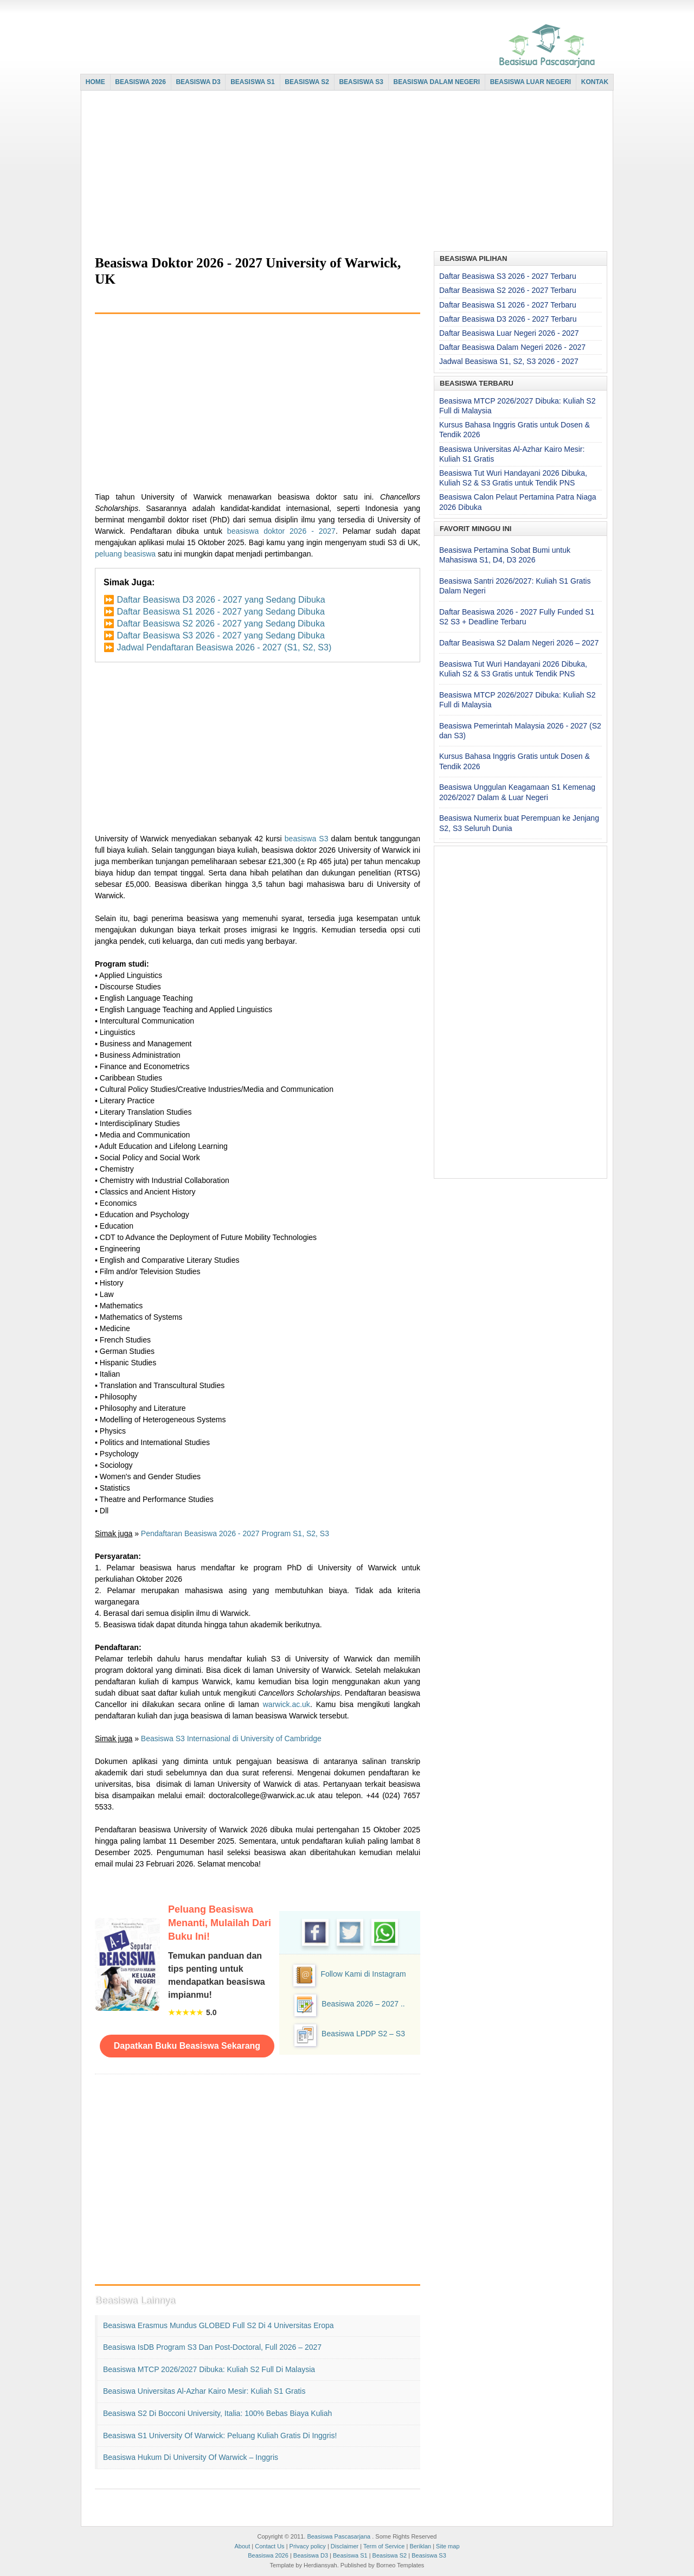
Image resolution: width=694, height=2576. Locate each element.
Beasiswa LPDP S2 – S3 (363, 2033)
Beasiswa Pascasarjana (338, 2536)
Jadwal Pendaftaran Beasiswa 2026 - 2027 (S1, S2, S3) (224, 647)
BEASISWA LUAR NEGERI (530, 82)
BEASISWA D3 (198, 82)
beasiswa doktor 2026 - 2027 (281, 531)
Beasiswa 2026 (268, 2555)
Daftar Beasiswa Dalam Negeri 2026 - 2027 (512, 347)
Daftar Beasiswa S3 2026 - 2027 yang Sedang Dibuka (220, 635)
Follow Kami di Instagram (363, 1974)
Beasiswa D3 (310, 2555)
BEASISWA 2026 (140, 82)
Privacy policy (308, 2546)
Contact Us (269, 2546)
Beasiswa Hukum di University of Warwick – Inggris (190, 2457)
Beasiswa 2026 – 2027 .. (363, 2003)
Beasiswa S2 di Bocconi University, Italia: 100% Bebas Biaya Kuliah (217, 2413)
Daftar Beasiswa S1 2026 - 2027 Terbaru (507, 305)
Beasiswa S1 (350, 2555)
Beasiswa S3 (429, 2555)
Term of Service (383, 2546)
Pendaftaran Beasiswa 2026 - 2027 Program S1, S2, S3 (235, 1533)
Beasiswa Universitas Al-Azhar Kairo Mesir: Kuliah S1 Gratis (204, 2391)
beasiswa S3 (307, 838)
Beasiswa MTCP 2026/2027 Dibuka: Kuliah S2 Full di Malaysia (209, 2369)
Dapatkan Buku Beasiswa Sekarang (187, 2045)
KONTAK (594, 82)
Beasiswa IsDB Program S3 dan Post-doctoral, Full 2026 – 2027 (212, 2347)
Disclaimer (344, 2546)
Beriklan (420, 2546)
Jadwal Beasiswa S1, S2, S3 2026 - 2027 (509, 361)
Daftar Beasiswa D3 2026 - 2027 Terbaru (507, 319)
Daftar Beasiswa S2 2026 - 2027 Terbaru (507, 290)
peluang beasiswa (125, 553)
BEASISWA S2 (307, 82)
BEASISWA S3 (361, 82)
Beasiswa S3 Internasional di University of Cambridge (231, 1738)
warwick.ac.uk (286, 1704)
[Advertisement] (344, 172)
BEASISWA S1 (252, 82)
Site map (447, 2546)
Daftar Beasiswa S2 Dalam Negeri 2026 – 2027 (519, 642)
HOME (95, 82)
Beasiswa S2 (389, 2555)
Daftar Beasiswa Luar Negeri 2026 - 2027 (509, 333)
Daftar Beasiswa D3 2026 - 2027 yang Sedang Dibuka (221, 599)
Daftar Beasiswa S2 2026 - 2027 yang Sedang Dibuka (220, 623)
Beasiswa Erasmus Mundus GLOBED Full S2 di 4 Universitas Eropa (218, 2325)
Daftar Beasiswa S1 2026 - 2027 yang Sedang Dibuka (220, 611)
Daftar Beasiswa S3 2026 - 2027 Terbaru (507, 276)
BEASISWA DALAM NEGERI (437, 82)
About (242, 2546)
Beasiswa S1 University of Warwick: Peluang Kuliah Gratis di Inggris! (220, 2435)
